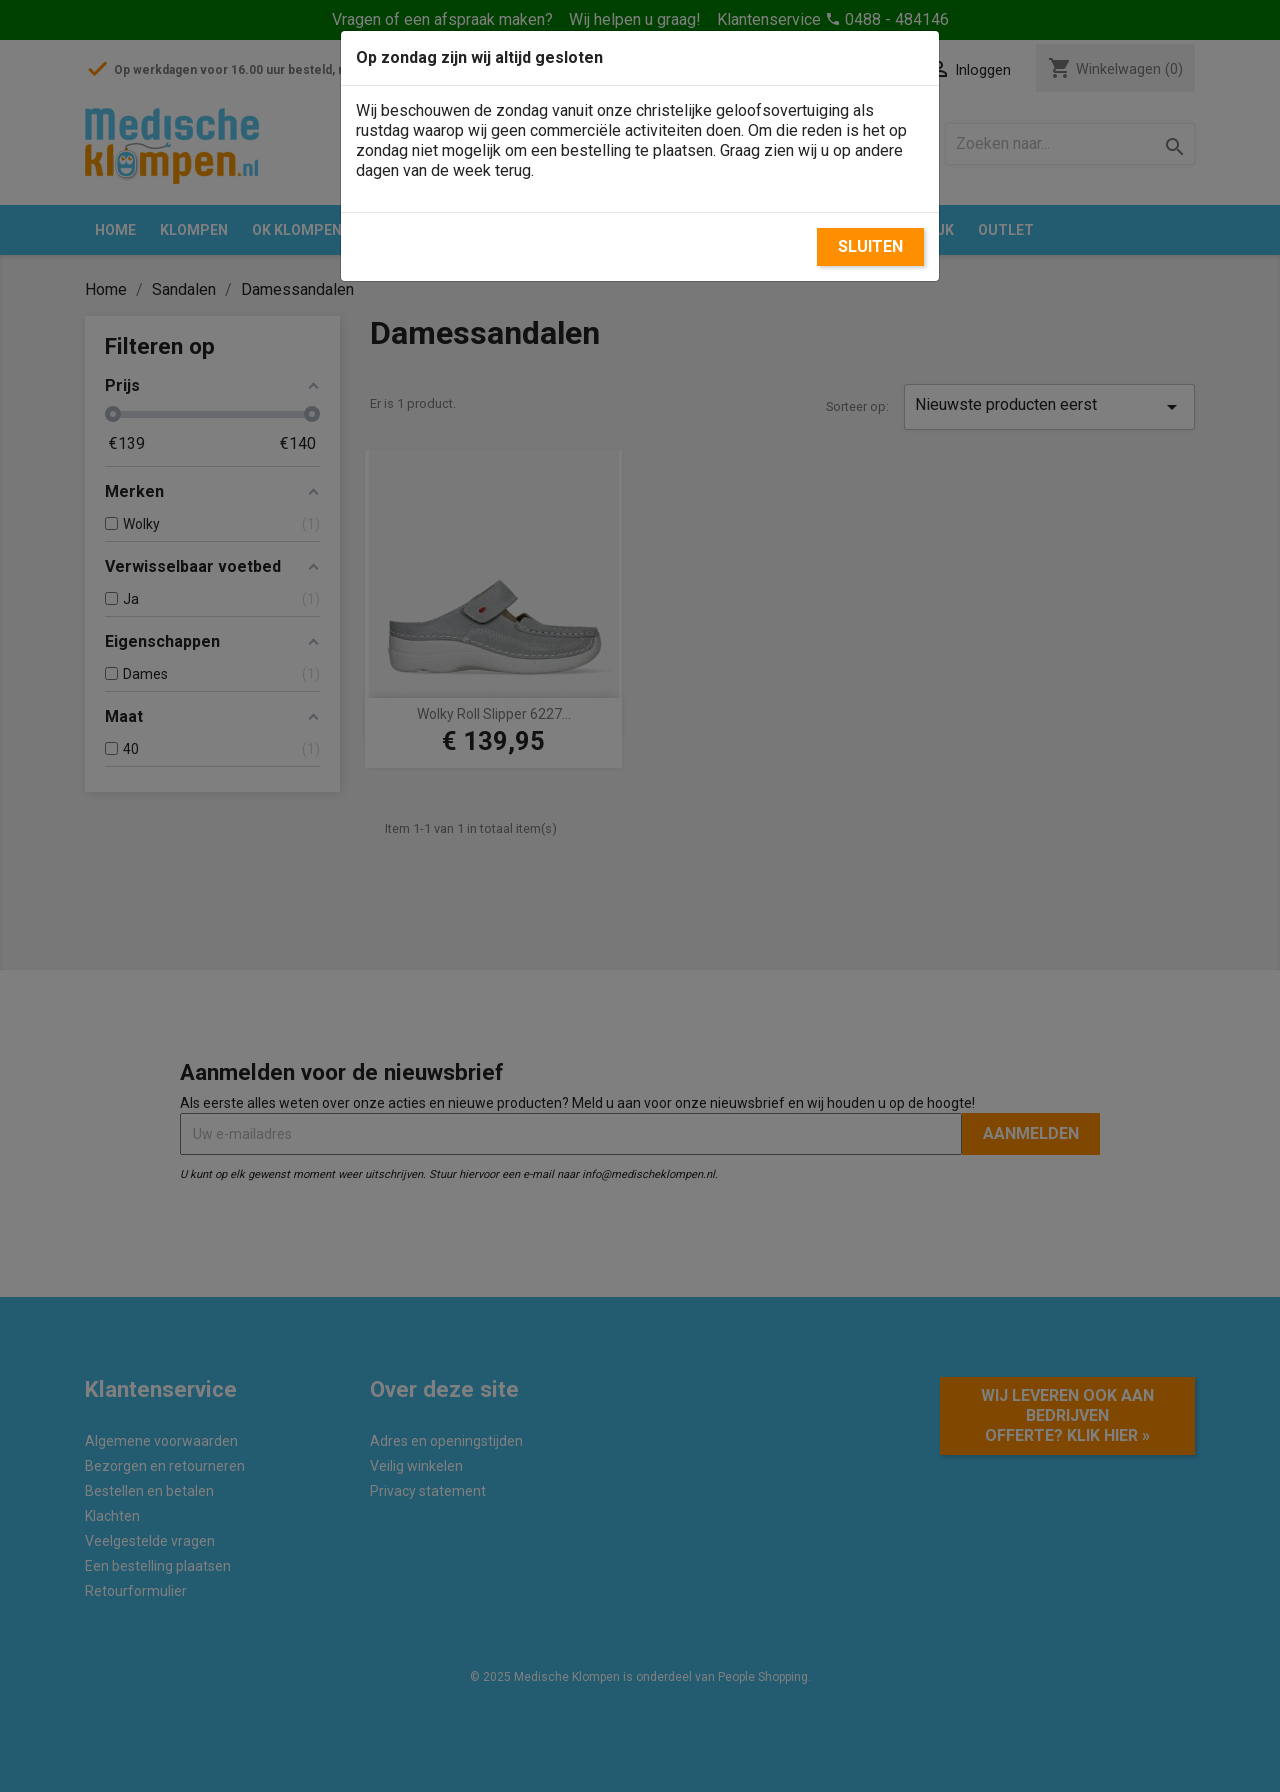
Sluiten (870, 246)
